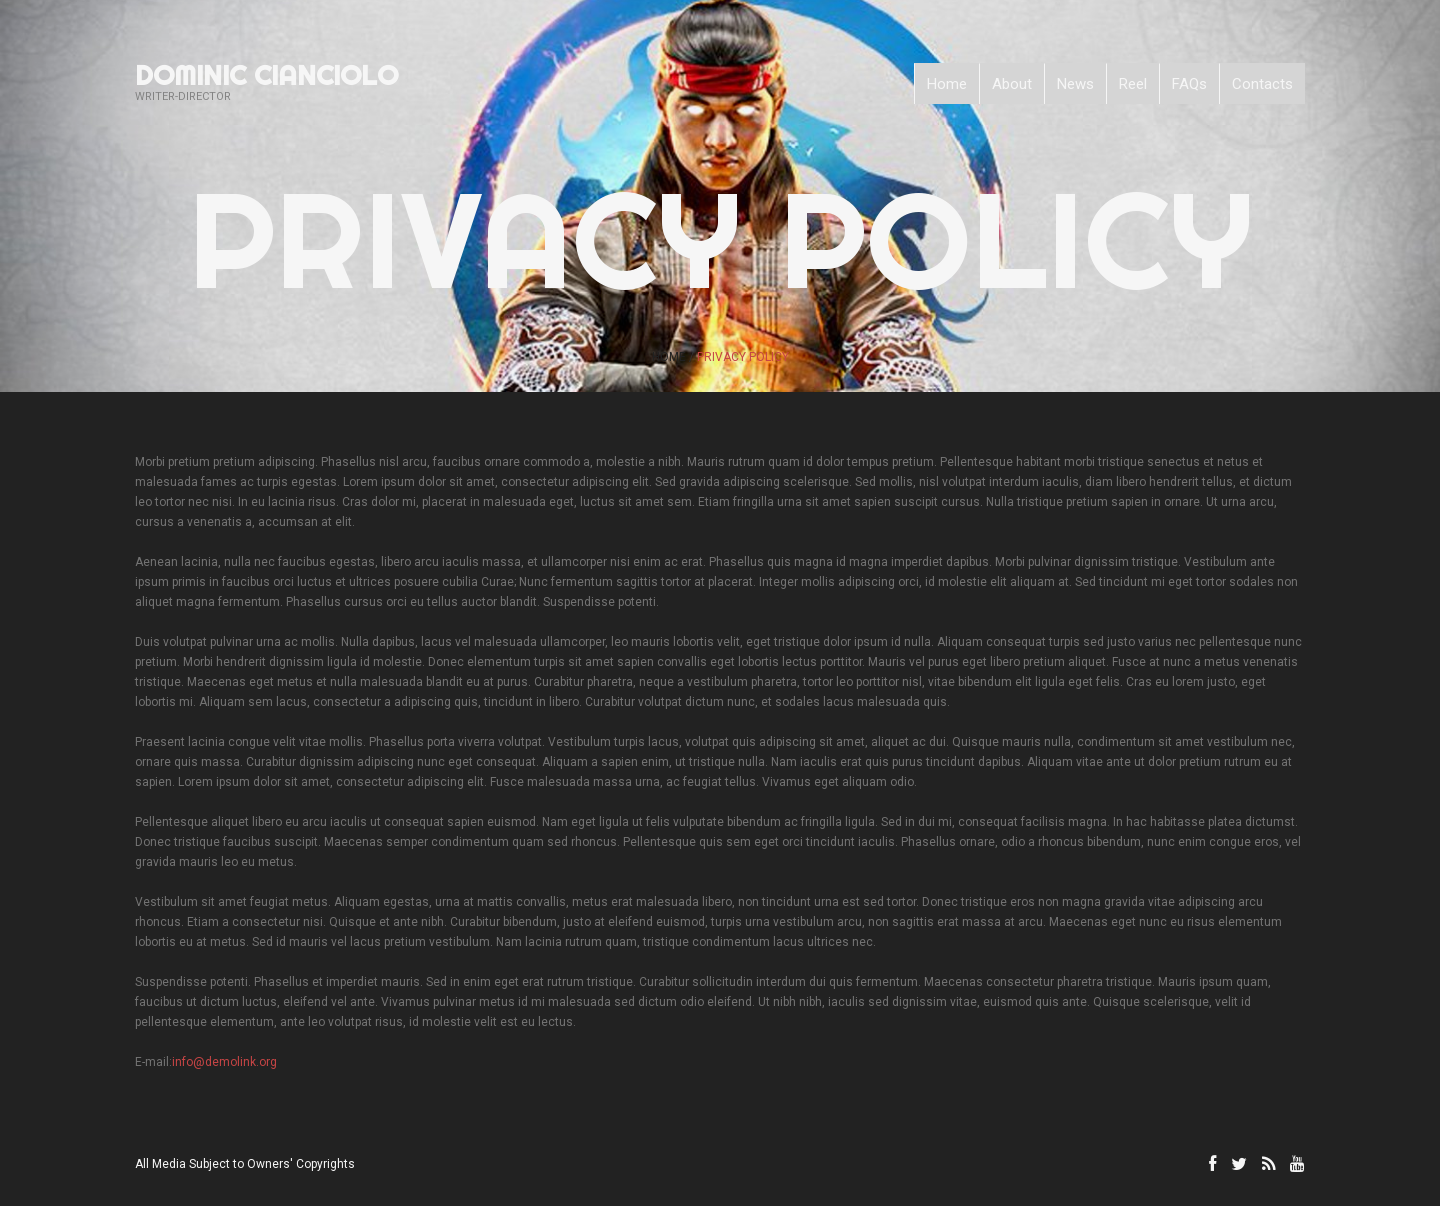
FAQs (1189, 84)
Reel (1133, 84)
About (1012, 84)
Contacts (1262, 84)
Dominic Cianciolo (266, 75)
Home (947, 84)
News (1075, 84)
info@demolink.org (224, 1062)
